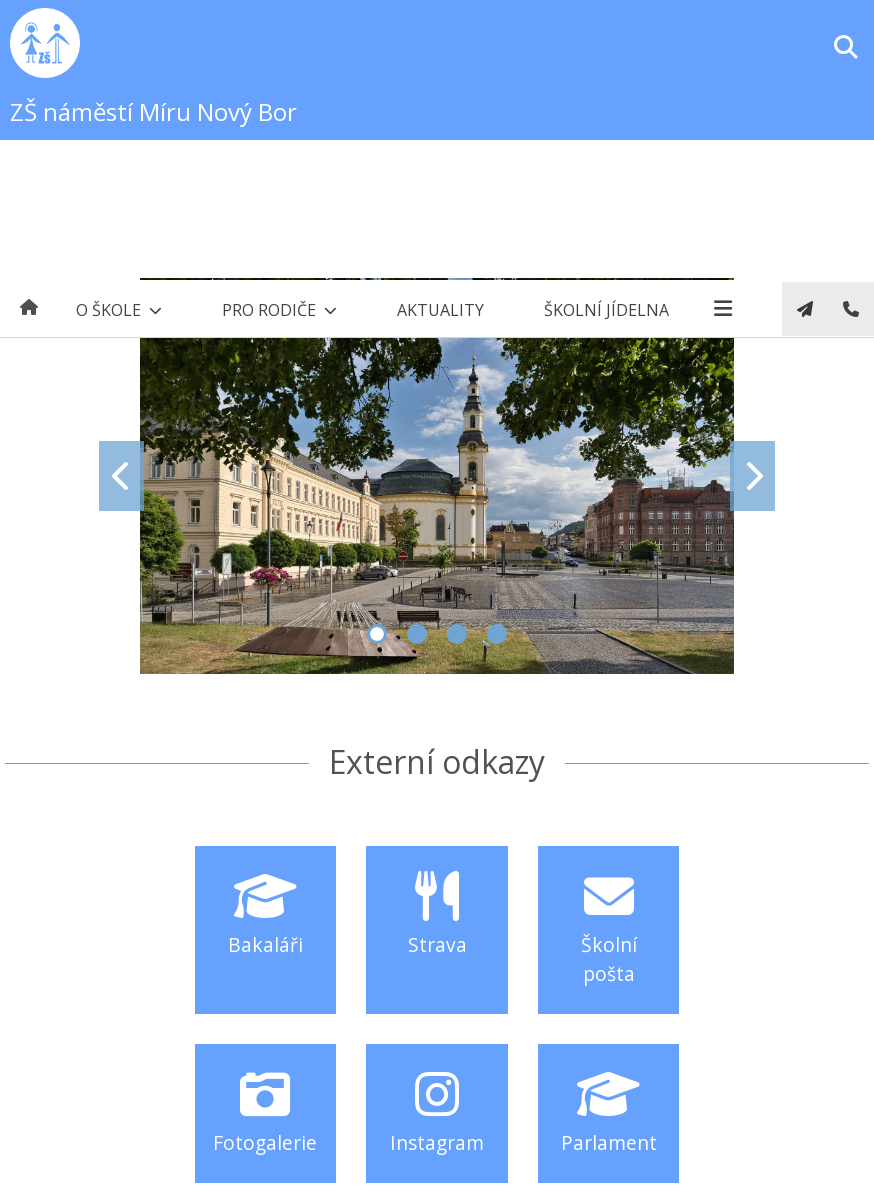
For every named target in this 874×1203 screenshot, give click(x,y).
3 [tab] (457, 634)
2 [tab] (417, 634)
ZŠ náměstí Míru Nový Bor (153, 111)
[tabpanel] (437, 476)
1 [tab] (377, 634)
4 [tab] (497, 634)
